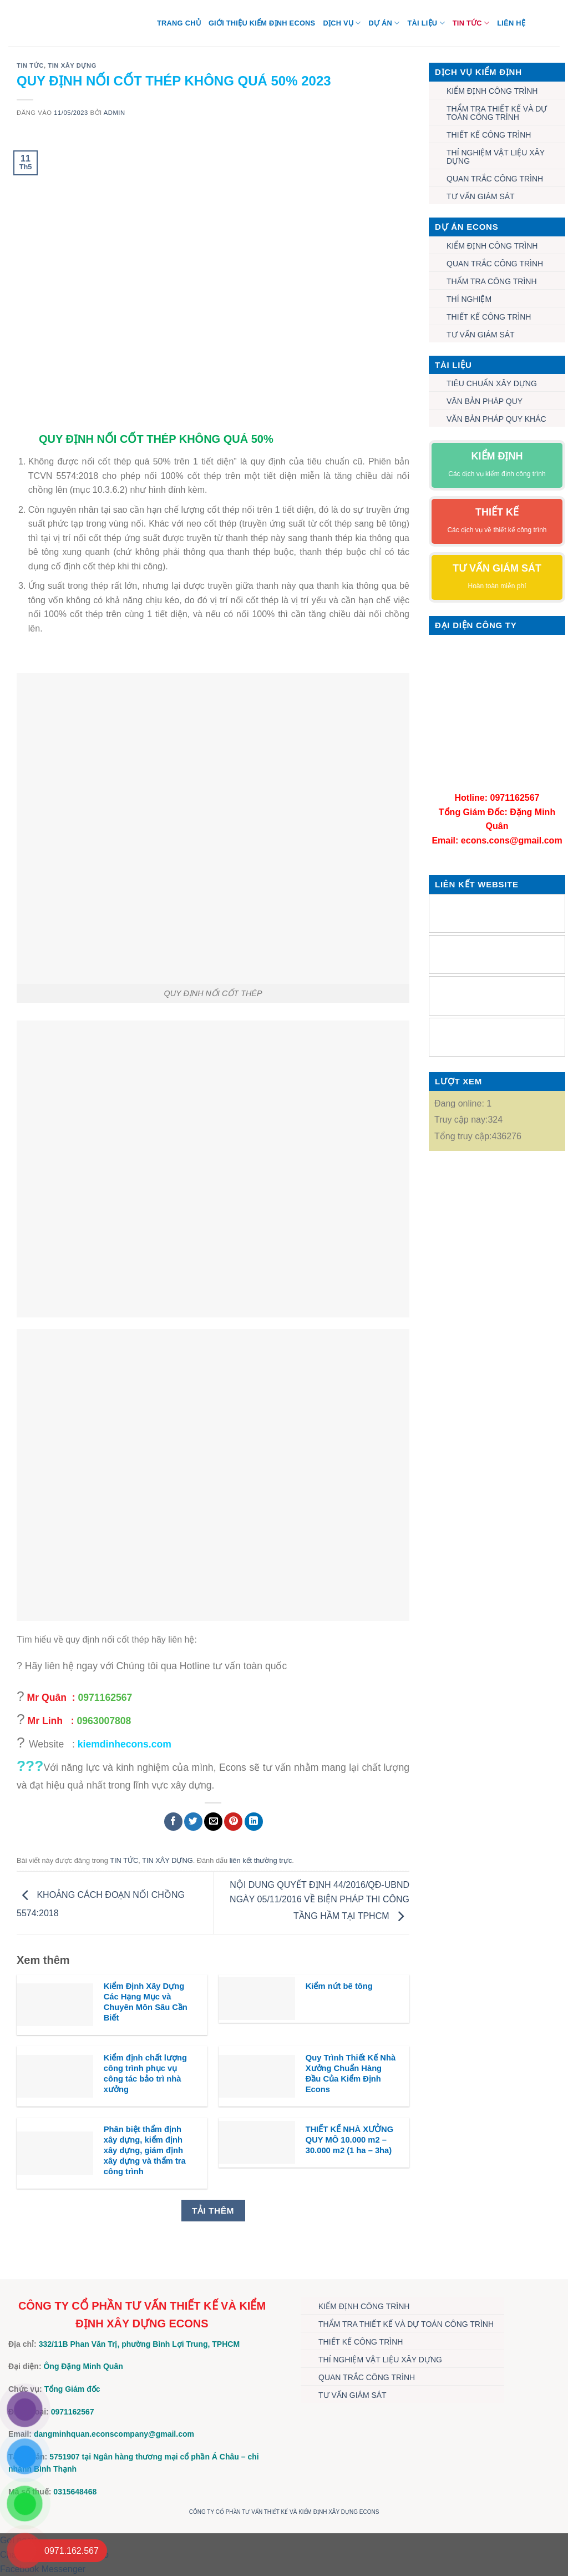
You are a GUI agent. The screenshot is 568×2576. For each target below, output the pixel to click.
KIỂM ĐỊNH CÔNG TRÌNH (492, 91)
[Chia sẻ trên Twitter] (193, 1821)
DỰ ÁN (383, 23)
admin (114, 112)
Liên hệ (511, 23)
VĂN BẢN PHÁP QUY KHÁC (496, 419)
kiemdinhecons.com (124, 1744)
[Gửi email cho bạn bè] (213, 1821)
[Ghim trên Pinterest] (233, 1821)
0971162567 (105, 1697)
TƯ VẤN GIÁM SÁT (481, 196)
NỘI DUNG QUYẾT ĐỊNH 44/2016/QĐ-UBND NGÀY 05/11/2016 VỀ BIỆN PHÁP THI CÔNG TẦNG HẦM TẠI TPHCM (319, 1900)
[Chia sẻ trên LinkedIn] (254, 1821)
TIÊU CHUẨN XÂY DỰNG (492, 383)
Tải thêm (213, 2210)
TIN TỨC (471, 23)
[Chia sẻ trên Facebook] (173, 1821)
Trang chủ (179, 23)
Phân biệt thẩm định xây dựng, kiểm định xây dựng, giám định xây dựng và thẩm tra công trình (145, 2150)
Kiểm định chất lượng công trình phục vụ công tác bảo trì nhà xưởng (145, 2073)
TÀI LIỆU (425, 23)
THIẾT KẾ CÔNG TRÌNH (489, 134)
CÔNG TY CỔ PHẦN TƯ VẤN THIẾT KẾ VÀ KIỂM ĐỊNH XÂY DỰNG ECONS (284, 2512)
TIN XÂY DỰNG (72, 65)
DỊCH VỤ (342, 23)
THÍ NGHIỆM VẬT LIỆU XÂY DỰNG (496, 156)
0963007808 (104, 1720)
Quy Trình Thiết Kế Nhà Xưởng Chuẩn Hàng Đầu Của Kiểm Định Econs (350, 2073)
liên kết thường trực (261, 1860)
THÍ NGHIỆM (469, 299)
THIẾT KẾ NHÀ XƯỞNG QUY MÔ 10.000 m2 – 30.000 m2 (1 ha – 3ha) (349, 2140)
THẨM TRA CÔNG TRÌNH (492, 281)
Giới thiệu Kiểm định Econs (262, 23)
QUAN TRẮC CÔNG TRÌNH (495, 178)
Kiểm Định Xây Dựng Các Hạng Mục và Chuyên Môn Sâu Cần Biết (145, 2002)
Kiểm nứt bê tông (339, 1986)
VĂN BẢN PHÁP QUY (485, 401)
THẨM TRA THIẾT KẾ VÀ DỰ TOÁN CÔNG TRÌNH (497, 113)
